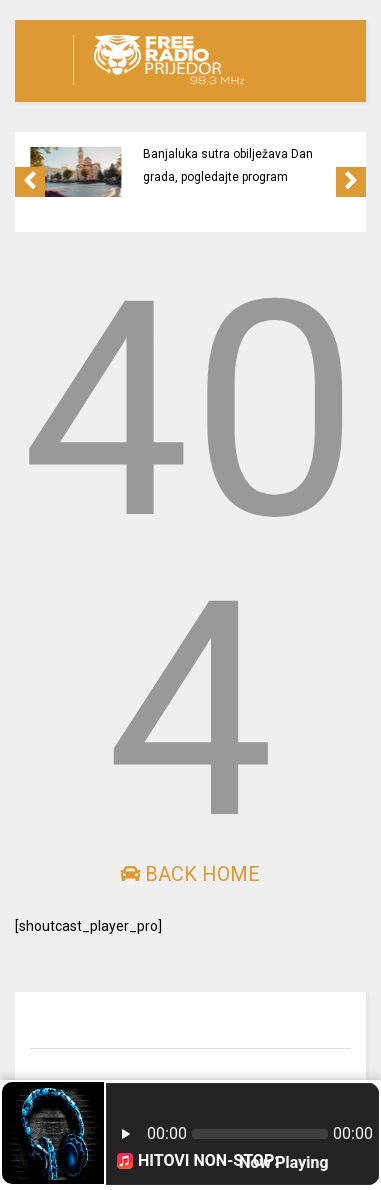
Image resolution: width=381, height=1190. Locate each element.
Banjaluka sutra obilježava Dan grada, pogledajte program (228, 165)
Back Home (190, 874)
